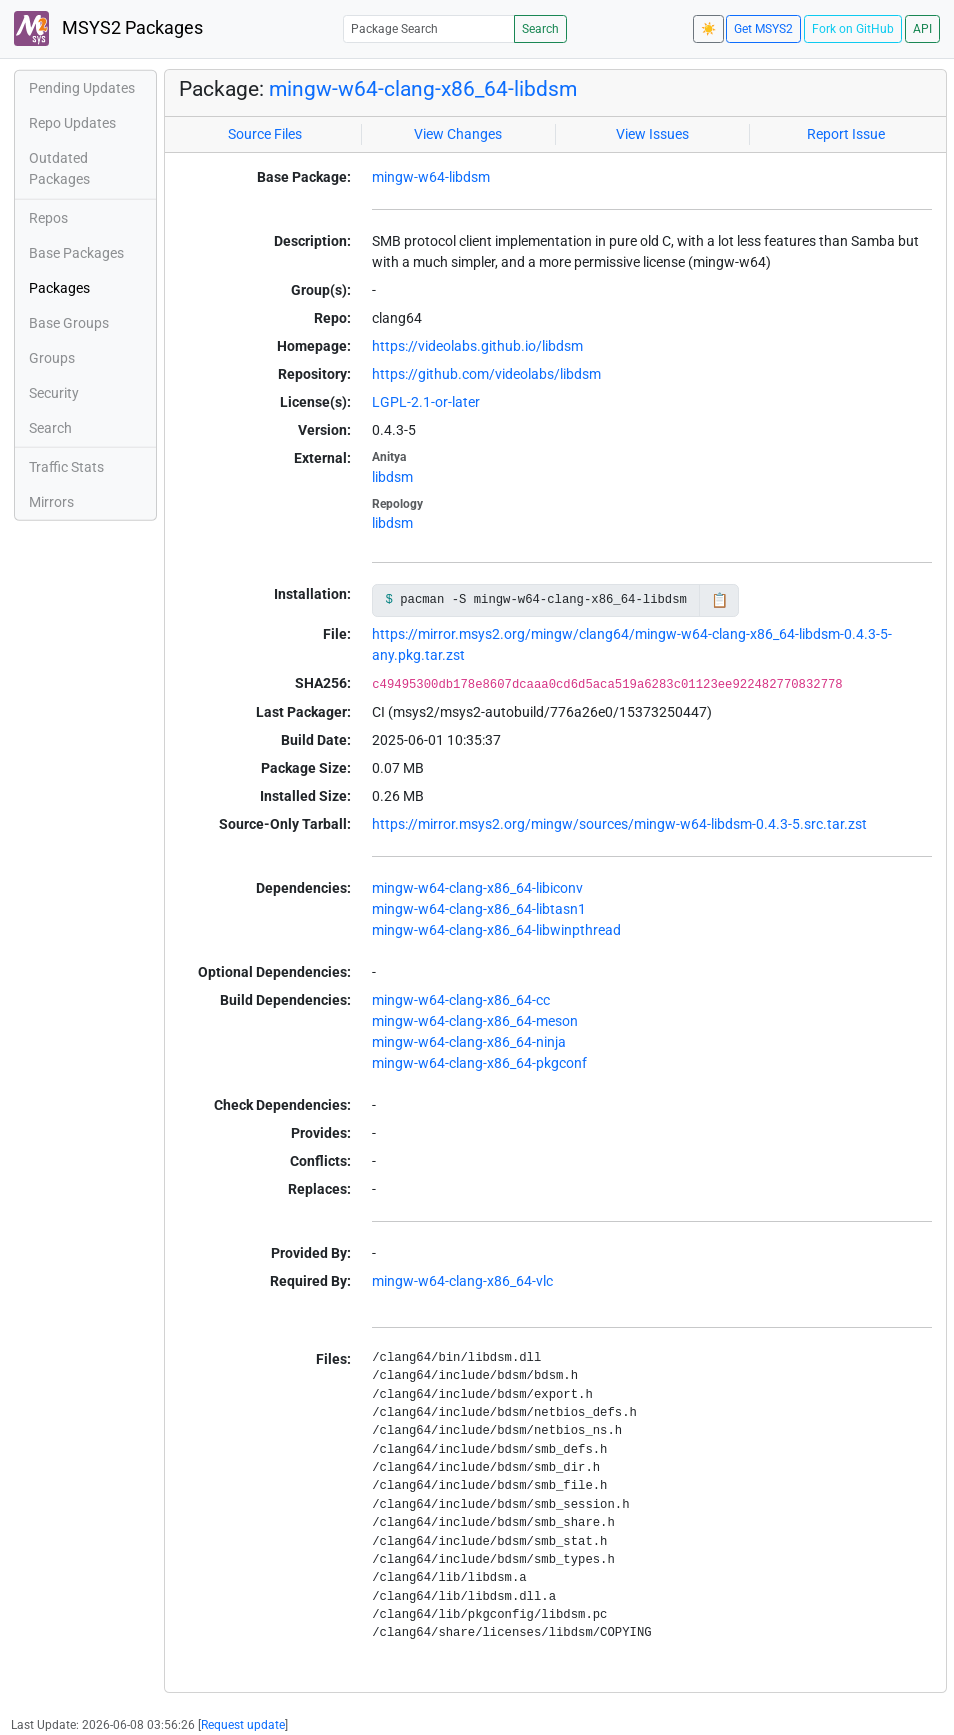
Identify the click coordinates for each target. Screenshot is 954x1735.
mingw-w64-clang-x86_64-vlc (462, 1281)
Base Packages (76, 253)
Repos (48, 218)
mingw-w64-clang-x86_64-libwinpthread (496, 930)
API (922, 29)
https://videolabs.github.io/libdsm (477, 346)
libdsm (392, 477)
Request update (243, 1725)
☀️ (708, 29)
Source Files (265, 134)
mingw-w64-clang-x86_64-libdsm (423, 89)
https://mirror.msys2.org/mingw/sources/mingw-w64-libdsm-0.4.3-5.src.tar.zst (619, 824)
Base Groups (69, 323)
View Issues (652, 134)
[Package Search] (429, 28)
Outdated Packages (59, 168)
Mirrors (51, 502)
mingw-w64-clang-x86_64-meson (475, 1021)
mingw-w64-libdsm (431, 177)
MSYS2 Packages (108, 28)
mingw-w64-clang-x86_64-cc (461, 1000)
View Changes (458, 134)
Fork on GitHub (853, 29)
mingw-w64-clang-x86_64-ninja (469, 1042)
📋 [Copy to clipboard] (719, 600)
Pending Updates (82, 88)
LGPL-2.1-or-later (426, 402)
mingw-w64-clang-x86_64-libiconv (477, 888)
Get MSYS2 (763, 29)
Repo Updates (72, 123)
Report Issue (846, 134)
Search (540, 29)
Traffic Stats (66, 467)
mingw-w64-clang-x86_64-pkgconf (479, 1063)
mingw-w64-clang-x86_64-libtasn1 (479, 909)
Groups (52, 358)
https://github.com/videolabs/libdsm (486, 374)
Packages (59, 288)
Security (54, 393)
